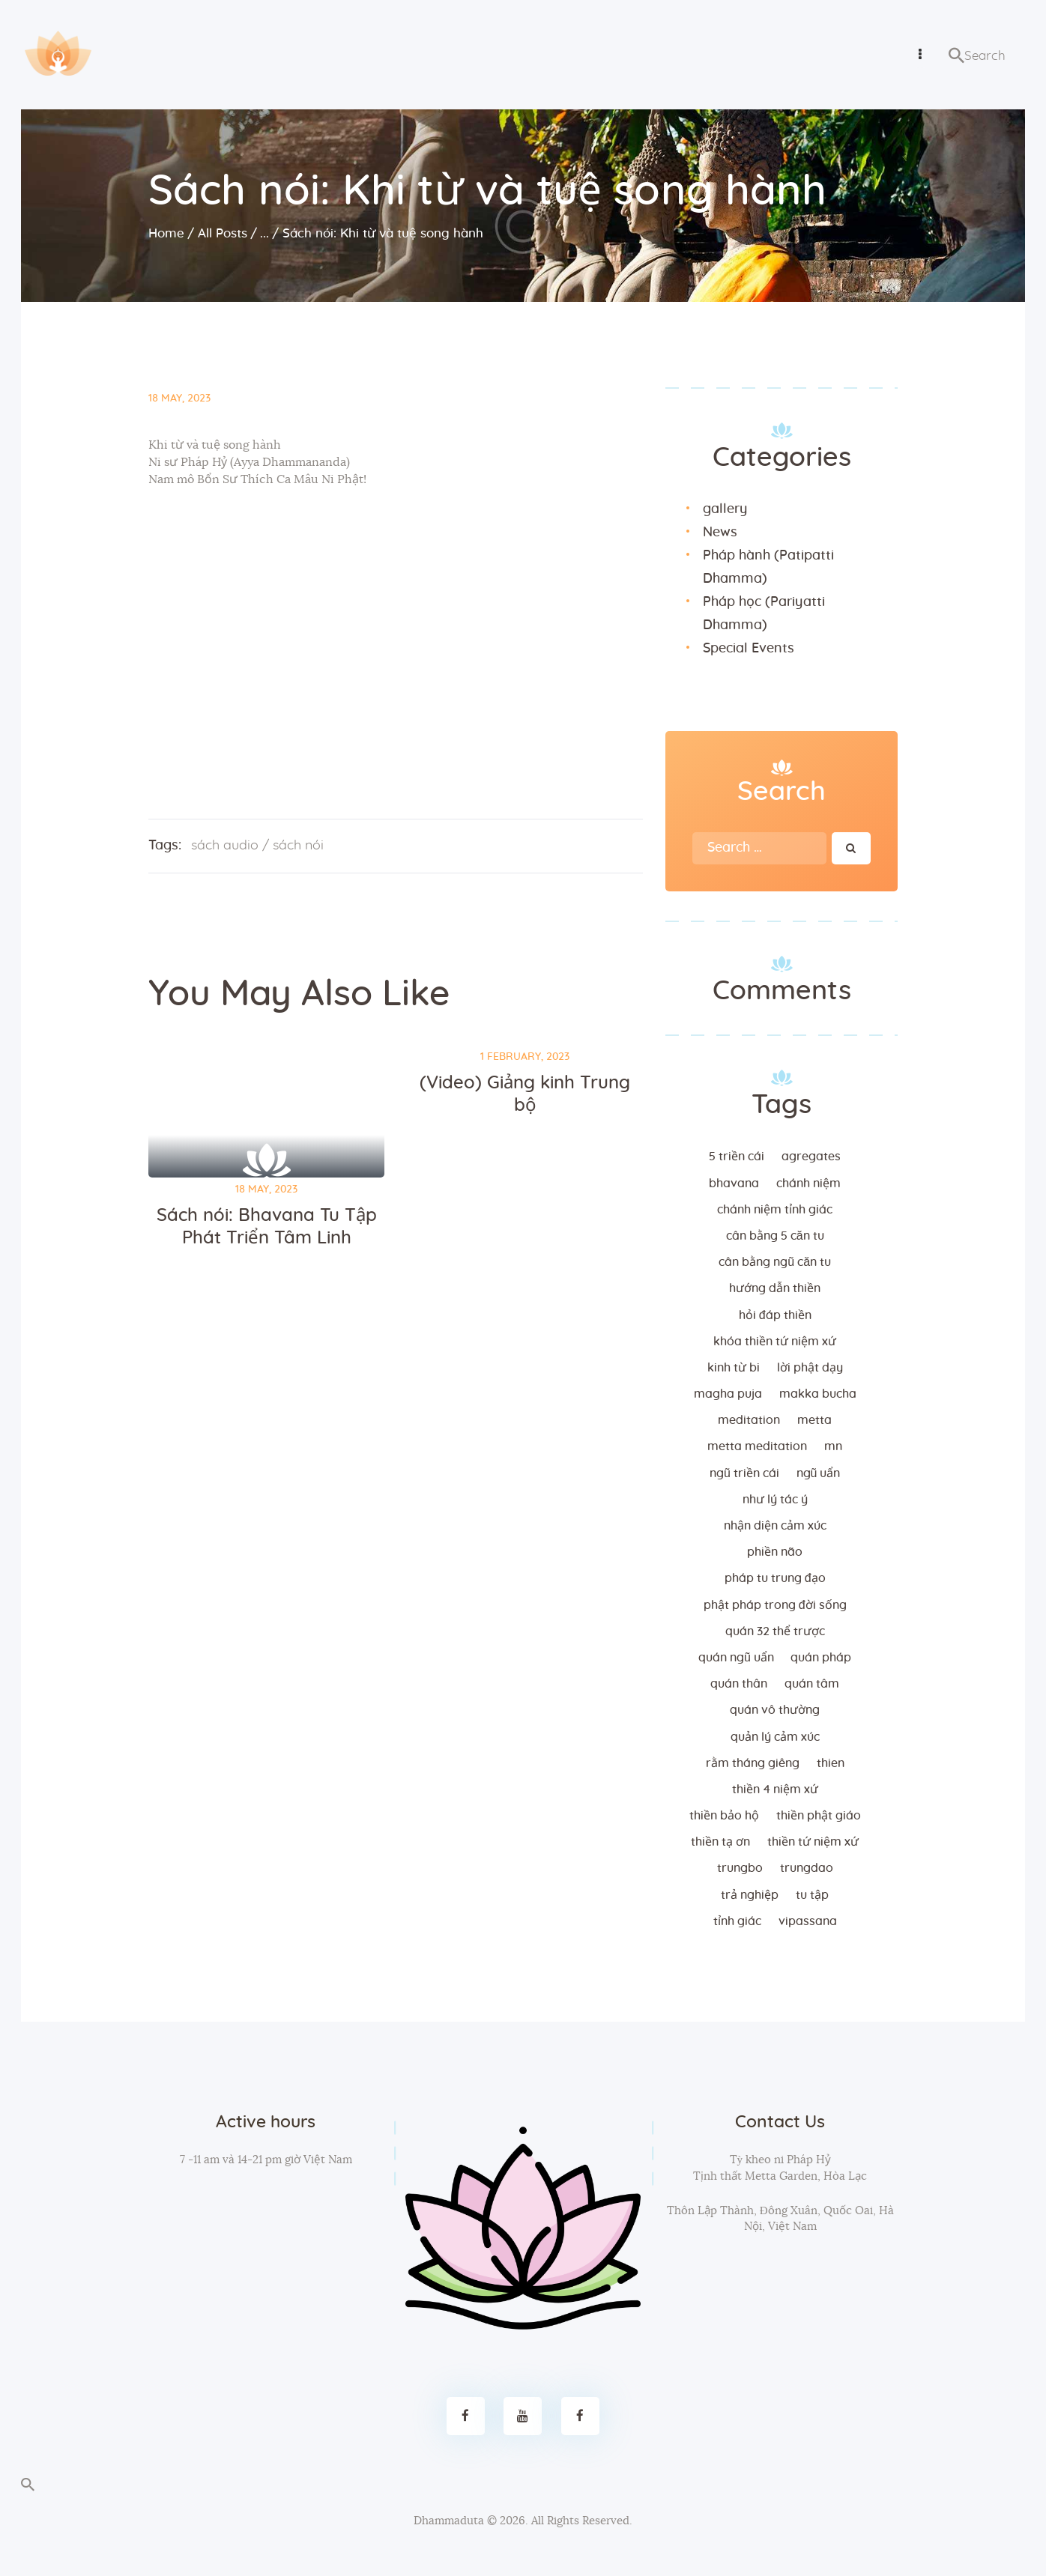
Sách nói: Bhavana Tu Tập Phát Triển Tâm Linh (267, 1227)
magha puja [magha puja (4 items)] (728, 1394)
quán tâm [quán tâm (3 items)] (811, 1684)
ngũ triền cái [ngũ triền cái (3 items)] (744, 1473)
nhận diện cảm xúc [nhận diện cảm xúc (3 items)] (775, 1526)
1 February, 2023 (524, 1057)
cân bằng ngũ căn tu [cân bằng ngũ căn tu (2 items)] (775, 1262)
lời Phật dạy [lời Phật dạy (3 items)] (810, 1368)
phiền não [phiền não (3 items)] (774, 1552)
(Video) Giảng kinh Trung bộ (525, 1094)
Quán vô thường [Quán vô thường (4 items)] (775, 1710)
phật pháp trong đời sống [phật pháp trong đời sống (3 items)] (775, 1605)
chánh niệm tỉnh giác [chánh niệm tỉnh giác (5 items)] (774, 1210)
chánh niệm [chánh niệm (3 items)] (808, 1183)
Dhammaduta (449, 2521)
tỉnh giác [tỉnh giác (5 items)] (737, 1921)
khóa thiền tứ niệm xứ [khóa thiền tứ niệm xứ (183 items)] (774, 1342)
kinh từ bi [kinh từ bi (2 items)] (733, 1368)
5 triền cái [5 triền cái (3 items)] (736, 1157)
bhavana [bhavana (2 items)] (734, 1183)
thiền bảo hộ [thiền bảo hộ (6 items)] (724, 1816)
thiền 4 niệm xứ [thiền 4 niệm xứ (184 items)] (775, 1789)
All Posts (222, 233)
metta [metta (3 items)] (814, 1420)
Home (166, 233)
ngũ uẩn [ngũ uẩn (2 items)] (818, 1473)
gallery (725, 509)
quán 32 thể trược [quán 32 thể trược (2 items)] (775, 1631)
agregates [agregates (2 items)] (811, 1157)
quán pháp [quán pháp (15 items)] (820, 1658)
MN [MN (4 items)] (833, 1446)
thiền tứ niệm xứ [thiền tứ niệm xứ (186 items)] (813, 1842)
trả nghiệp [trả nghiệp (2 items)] (750, 1895)
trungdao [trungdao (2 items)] (806, 1868)
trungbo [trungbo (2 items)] (740, 1868)
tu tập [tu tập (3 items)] (812, 1895)
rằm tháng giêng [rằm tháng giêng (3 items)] (752, 1763)
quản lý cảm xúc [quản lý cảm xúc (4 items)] (775, 1737)
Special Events (748, 648)
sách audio (225, 845)
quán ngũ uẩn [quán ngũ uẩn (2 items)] (736, 1658)
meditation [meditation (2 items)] (749, 1420)
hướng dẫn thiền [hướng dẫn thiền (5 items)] (774, 1288)
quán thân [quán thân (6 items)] (738, 1684)
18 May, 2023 (179, 398)
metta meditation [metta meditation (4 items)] (757, 1446)
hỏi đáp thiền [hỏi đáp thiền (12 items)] (775, 1315)
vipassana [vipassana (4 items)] (808, 1921)
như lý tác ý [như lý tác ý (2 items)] (775, 1500)
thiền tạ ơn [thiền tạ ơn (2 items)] (720, 1842)
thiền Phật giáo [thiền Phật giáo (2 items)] (818, 1816)
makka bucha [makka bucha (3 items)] (817, 1394)
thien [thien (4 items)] (830, 1763)
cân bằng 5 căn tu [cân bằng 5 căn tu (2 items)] (775, 1236)
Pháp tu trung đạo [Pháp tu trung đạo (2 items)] (775, 1578)
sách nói (298, 845)
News (720, 532)
